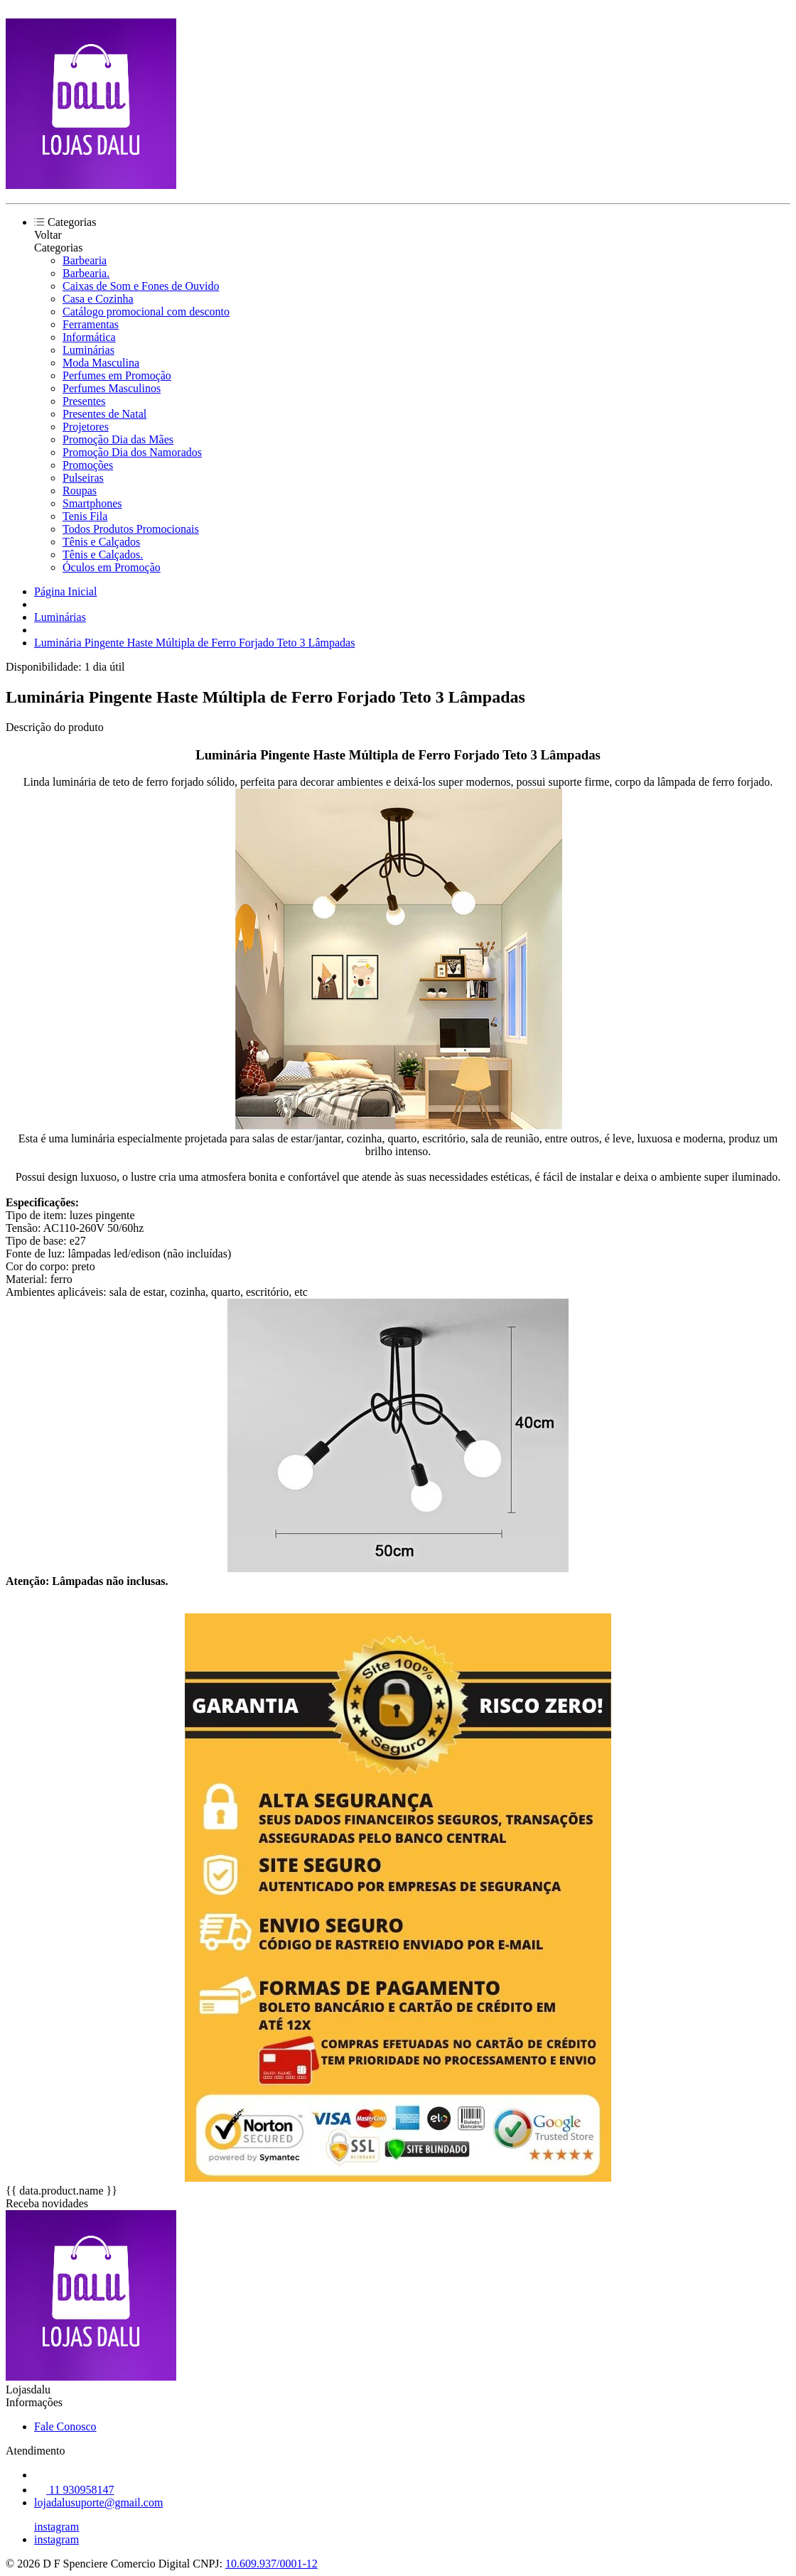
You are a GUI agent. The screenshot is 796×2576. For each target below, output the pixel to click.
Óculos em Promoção (112, 567)
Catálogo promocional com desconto (146, 311)
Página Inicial (65, 591)
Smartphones (92, 503)
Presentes (84, 401)
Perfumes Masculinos (112, 388)
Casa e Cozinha (98, 299)
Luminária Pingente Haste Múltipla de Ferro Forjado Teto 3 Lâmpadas (194, 643)
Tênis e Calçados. (103, 554)
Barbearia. (86, 273)
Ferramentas (91, 324)
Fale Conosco (65, 2426)
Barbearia (85, 260)
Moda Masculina (101, 363)
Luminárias (88, 350)
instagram (56, 2527)
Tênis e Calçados (101, 542)
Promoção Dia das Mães (118, 439)
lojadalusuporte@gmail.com (98, 2502)
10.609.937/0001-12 (271, 2564)
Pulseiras (83, 478)
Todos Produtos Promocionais (131, 529)
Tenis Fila (85, 516)
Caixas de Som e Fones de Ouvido (141, 286)
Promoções (88, 465)
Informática (89, 337)
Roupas (80, 491)
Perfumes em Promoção (117, 375)
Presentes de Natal (104, 414)
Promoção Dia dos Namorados (132, 452)
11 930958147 (74, 2490)
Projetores (86, 427)
